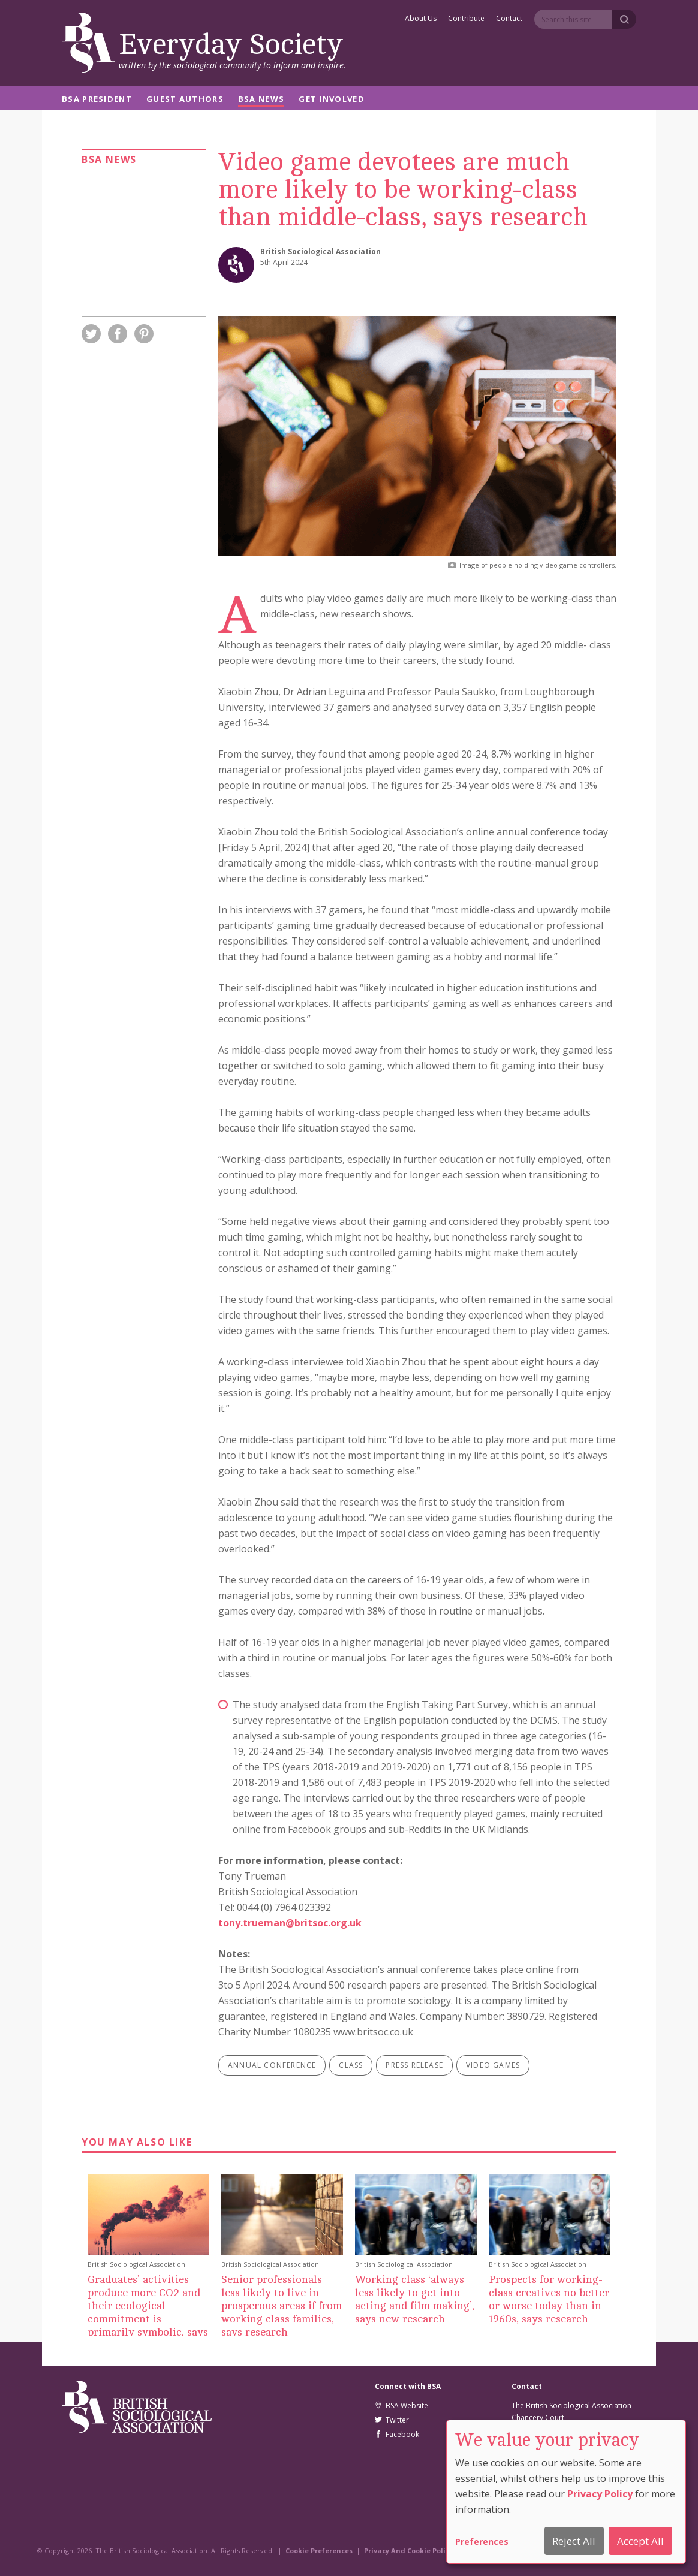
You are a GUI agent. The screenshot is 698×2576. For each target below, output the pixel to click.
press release (414, 2065)
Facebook (397, 2434)
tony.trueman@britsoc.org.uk (290, 1922)
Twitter (392, 2420)
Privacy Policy (600, 2493)
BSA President (97, 99)
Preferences (482, 2541)
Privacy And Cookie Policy (408, 2550)
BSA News (261, 99)
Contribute (466, 19)
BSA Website (401, 2405)
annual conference (272, 2065)
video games (493, 2065)
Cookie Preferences (319, 2550)
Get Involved (332, 99)
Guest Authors (185, 99)
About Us (421, 19)
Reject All (573, 2541)
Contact (509, 19)
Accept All (640, 2541)
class (351, 2065)
